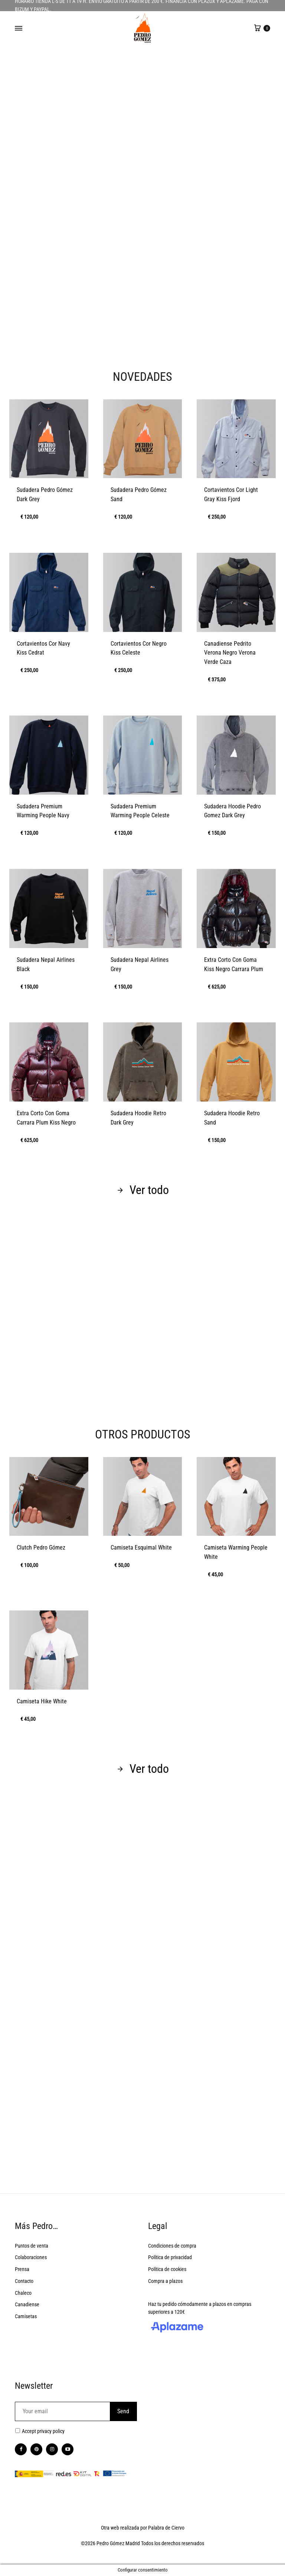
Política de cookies (167, 2269)
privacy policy (51, 2431)
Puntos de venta (31, 2246)
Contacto (24, 2281)
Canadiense (27, 2304)
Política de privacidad (170, 2257)
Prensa (22, 2269)
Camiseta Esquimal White (141, 1547)
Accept (43, 2431)
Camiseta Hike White (42, 1701)
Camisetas (26, 2316)
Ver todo (143, 1190)
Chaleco (23, 2293)
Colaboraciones (31, 2257)
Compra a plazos (165, 2281)
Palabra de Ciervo (166, 2528)
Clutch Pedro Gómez (41, 1547)
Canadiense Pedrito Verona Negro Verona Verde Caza (230, 653)
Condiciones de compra (172, 2246)
